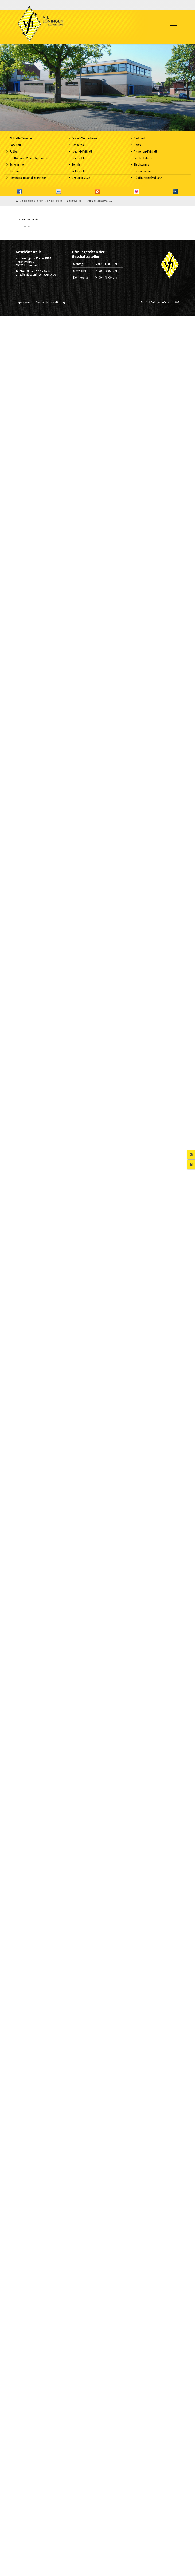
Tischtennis (141, 165)
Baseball (15, 145)
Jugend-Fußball (82, 152)
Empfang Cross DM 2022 (99, 201)
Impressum (23, 303)
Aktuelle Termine (21, 139)
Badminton (141, 139)
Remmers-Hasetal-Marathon (28, 178)
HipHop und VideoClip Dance (29, 159)
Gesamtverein (143, 172)
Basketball (79, 145)
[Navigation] (173, 28)
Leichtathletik (143, 159)
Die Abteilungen (53, 201)
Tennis (76, 165)
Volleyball (78, 172)
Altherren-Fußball (145, 152)
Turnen (14, 172)
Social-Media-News (84, 139)
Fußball (14, 152)
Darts (137, 145)
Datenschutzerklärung (50, 303)
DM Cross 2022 (81, 178)
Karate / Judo (80, 159)
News (27, 227)
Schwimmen (17, 165)
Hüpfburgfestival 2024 (148, 178)
